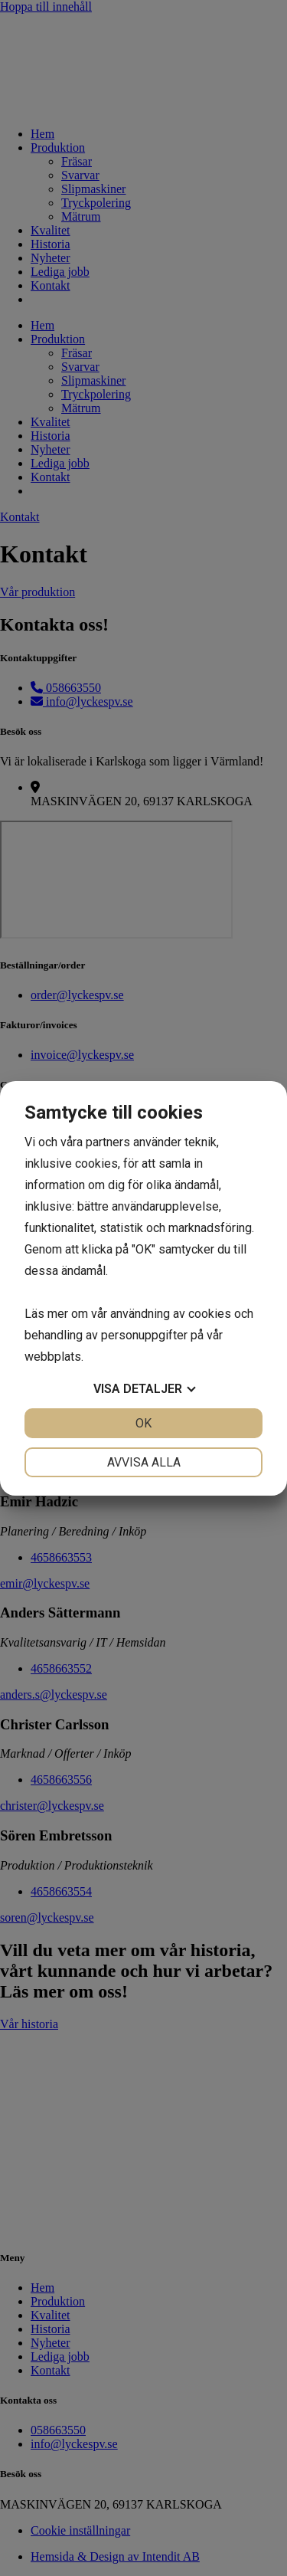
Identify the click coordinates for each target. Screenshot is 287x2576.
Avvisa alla (144, 1462)
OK (143, 1423)
